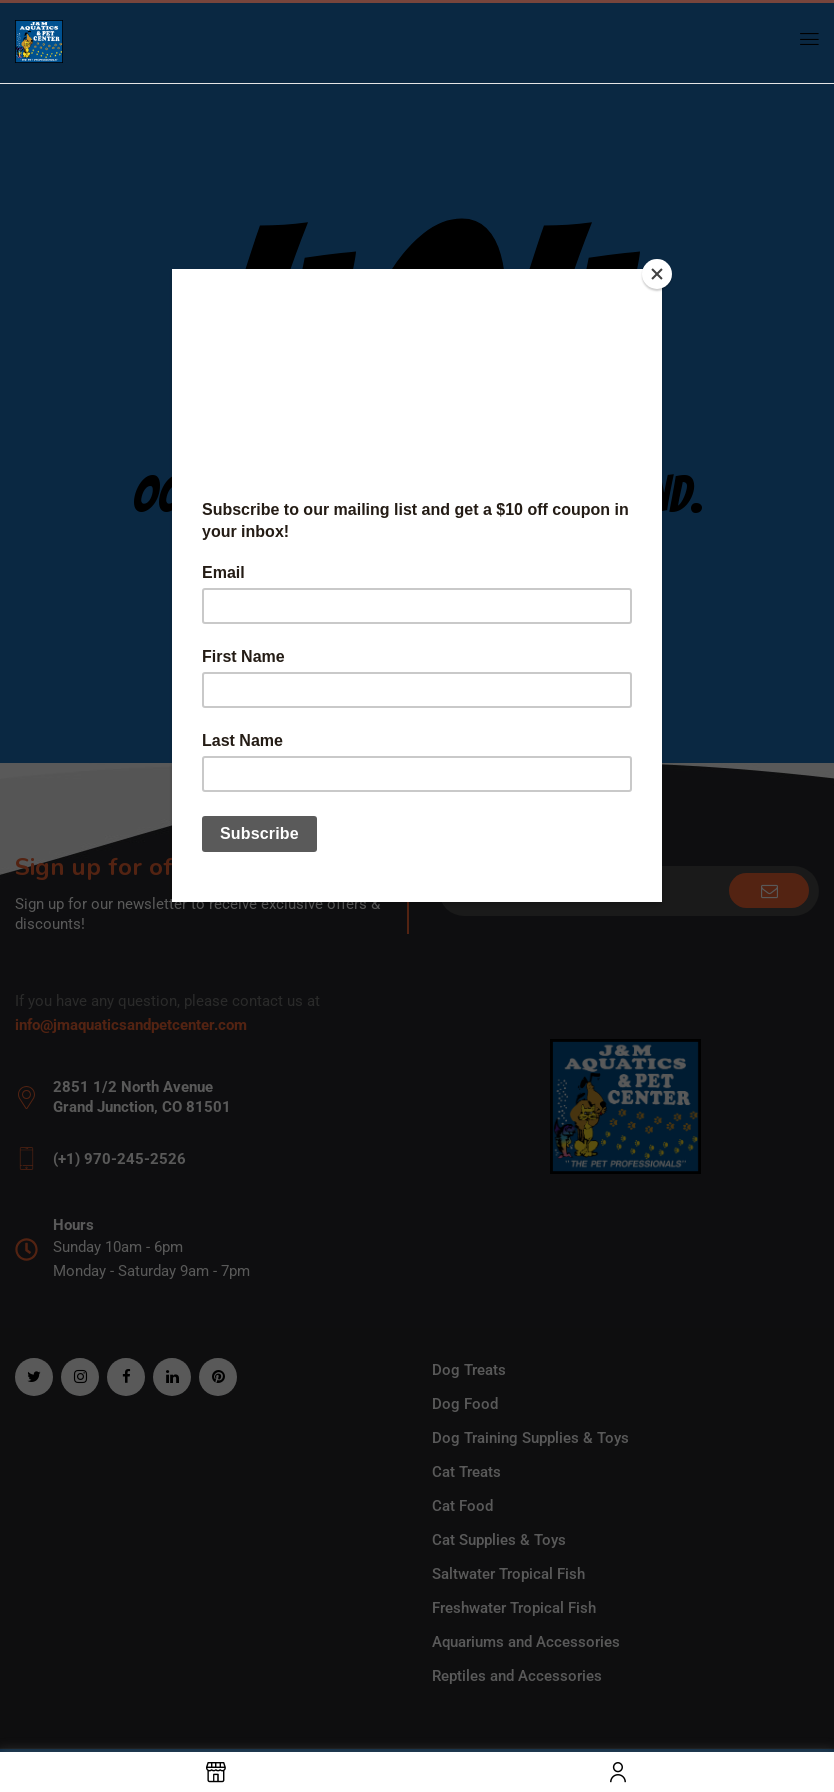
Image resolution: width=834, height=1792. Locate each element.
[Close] (657, 274)
